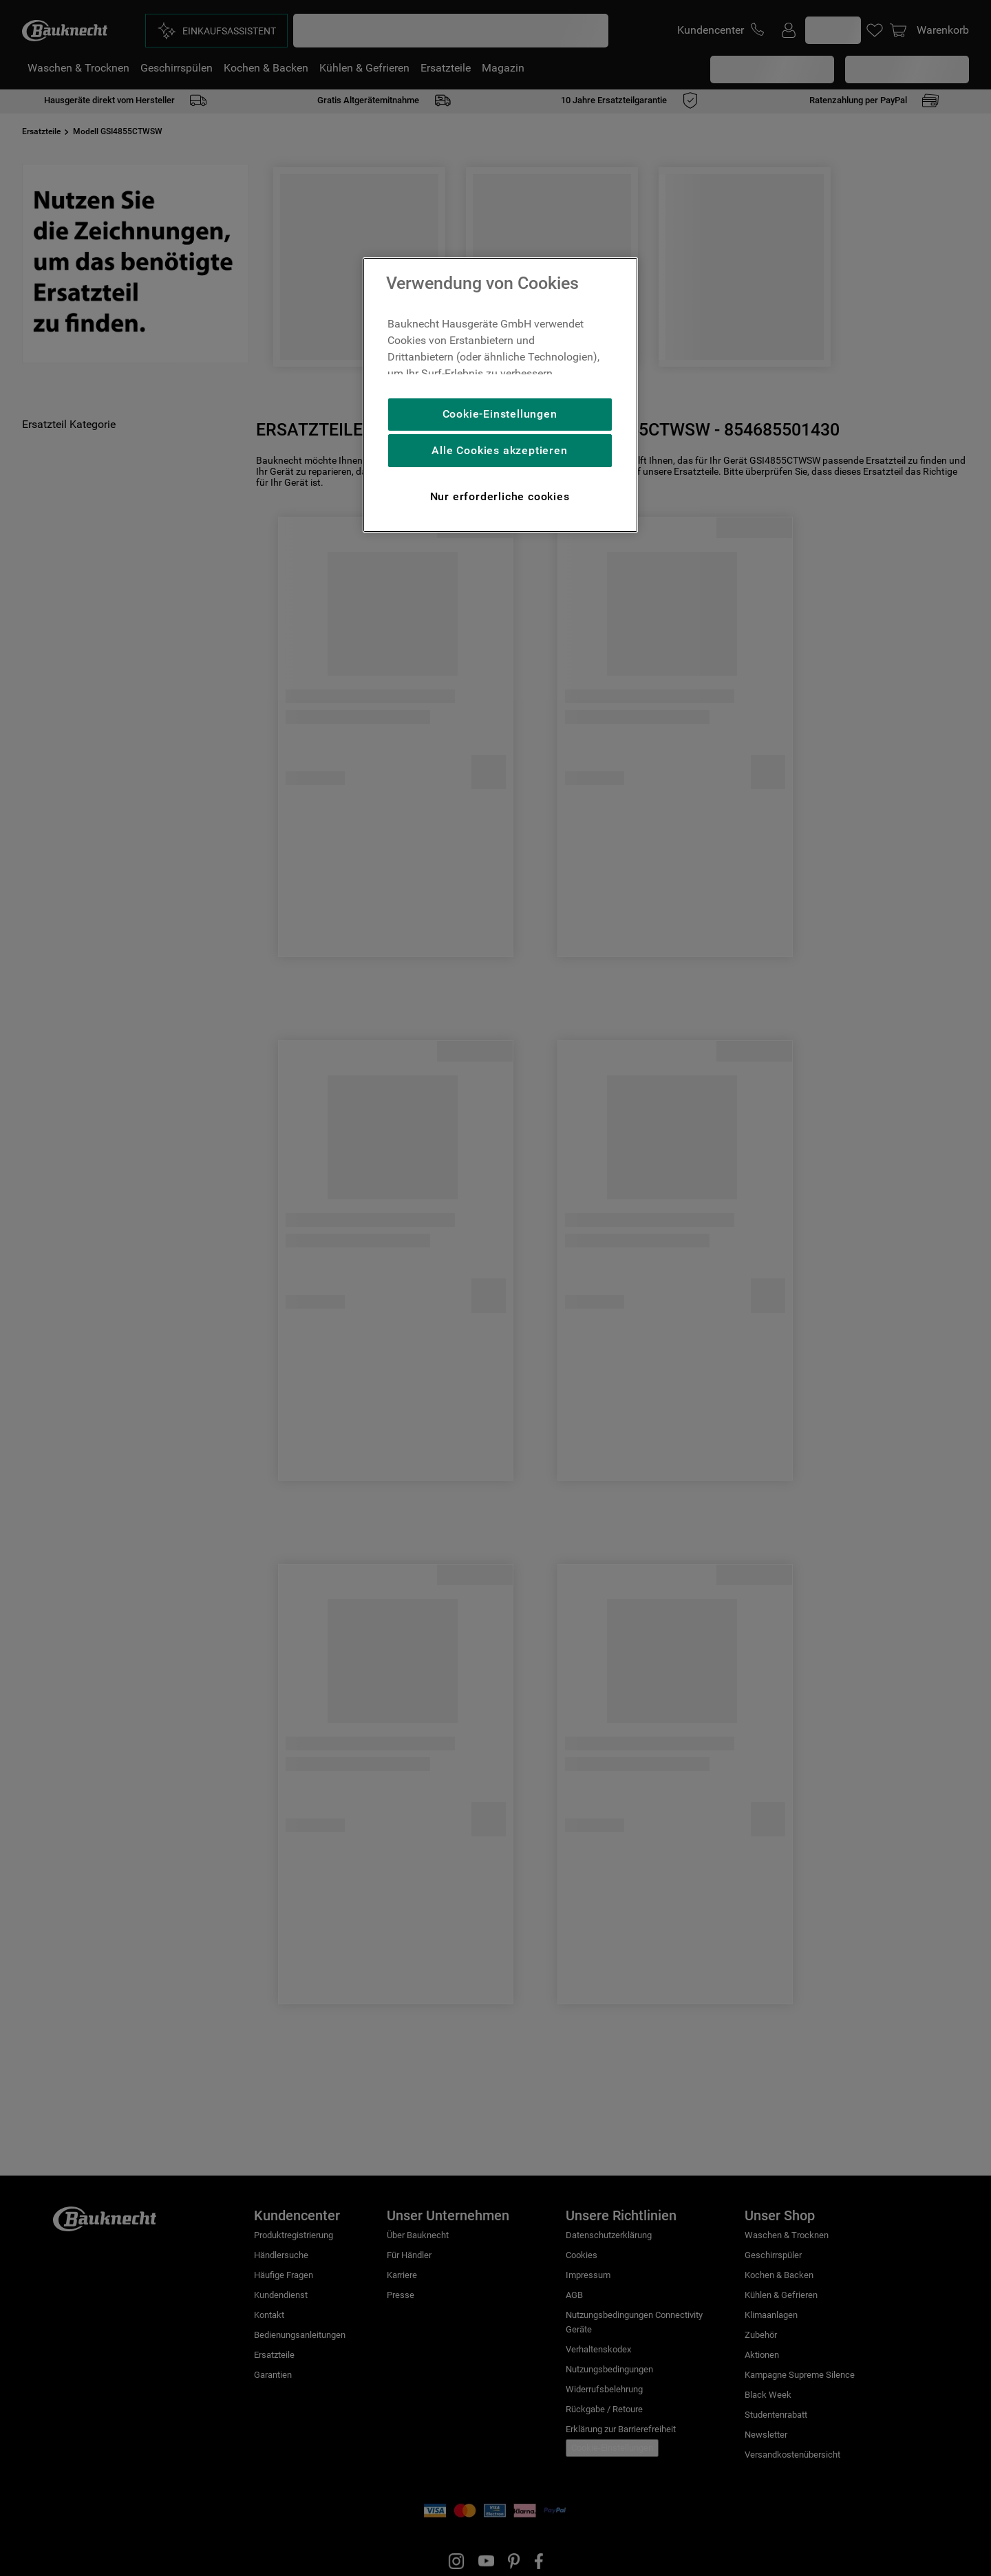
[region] (500, 395)
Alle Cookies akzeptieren (499, 450)
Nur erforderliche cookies (500, 496)
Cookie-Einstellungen (500, 413)
